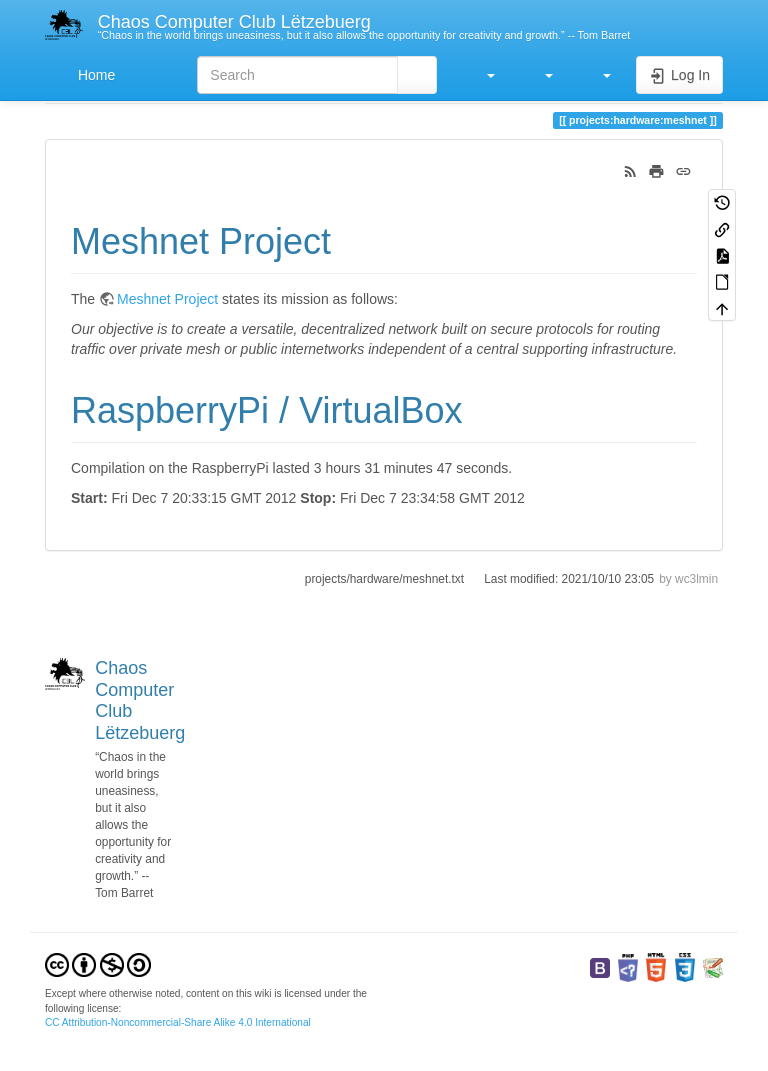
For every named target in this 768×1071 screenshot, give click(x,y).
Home (94, 75)
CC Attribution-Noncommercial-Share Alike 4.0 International (178, 1022)
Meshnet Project (167, 299)
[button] (481, 75)
